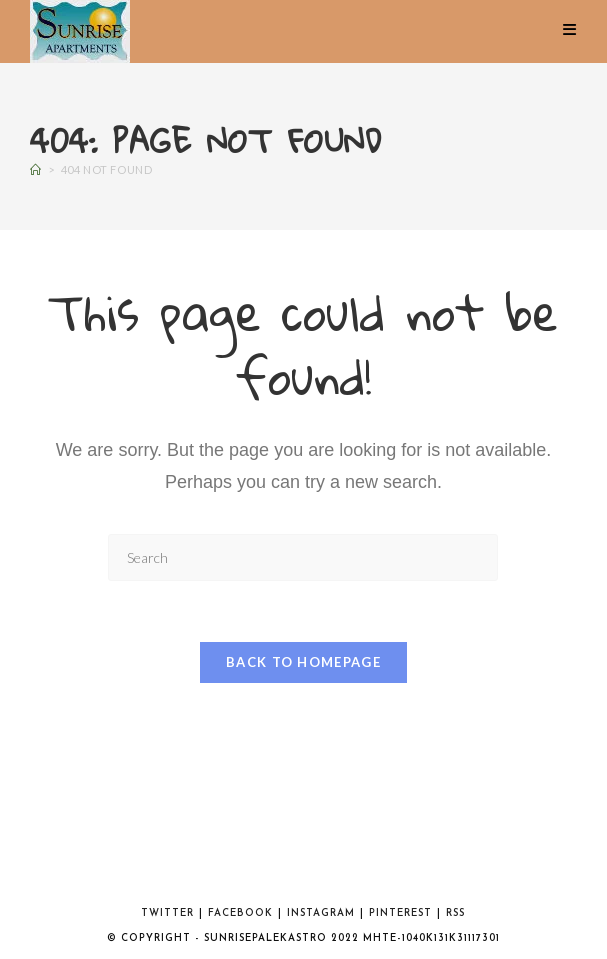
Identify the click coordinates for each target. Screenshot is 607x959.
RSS (455, 913)
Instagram (321, 913)
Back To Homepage (303, 662)
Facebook (240, 913)
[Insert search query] (303, 557)
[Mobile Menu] (570, 30)
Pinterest (400, 913)
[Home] (36, 169)
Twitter (167, 913)
